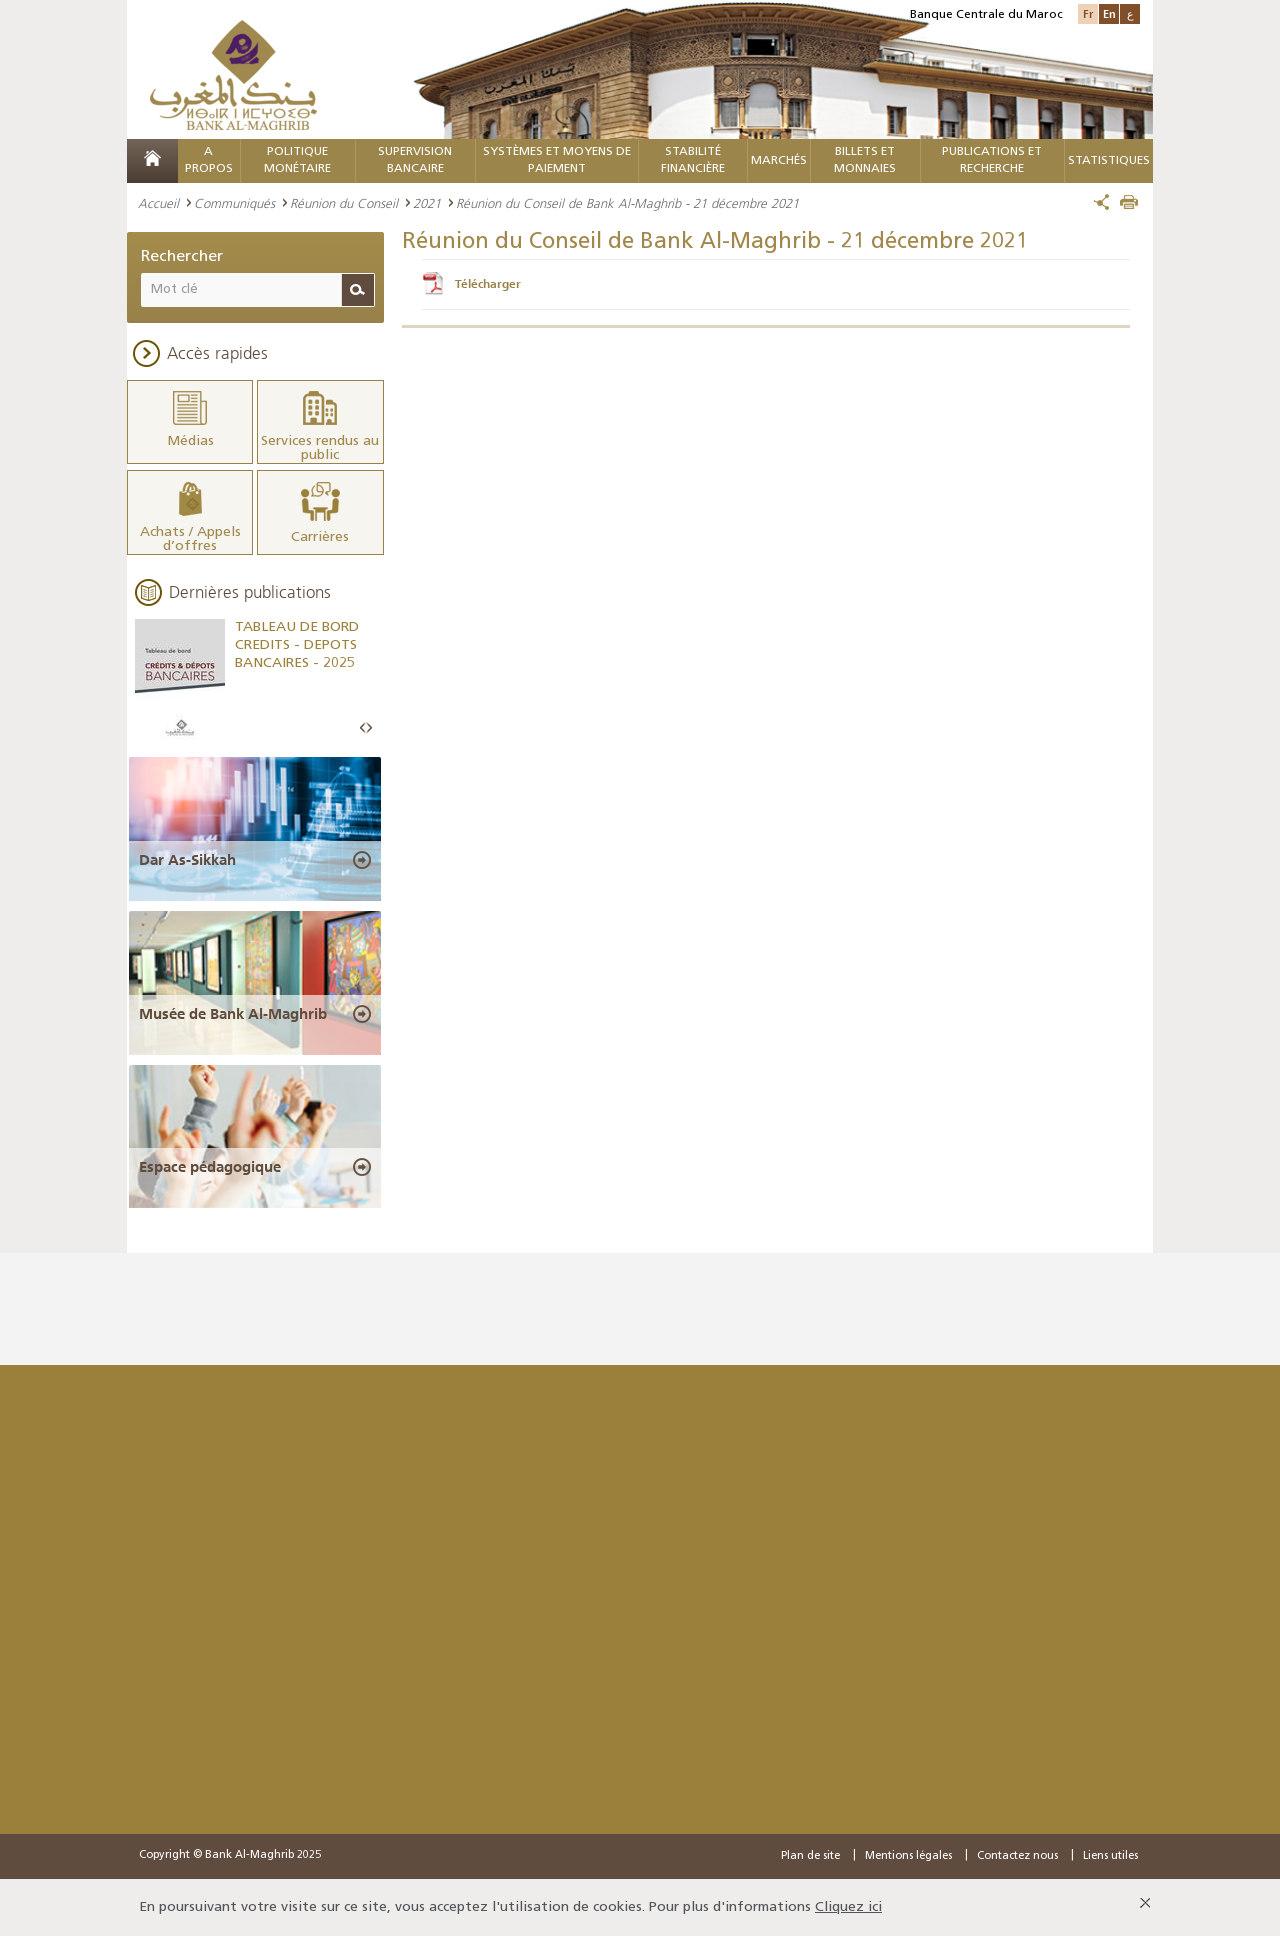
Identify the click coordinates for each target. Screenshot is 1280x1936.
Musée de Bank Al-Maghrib (233, 1012)
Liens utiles (1110, 1855)
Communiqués (234, 203)
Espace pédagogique (210, 1166)
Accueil (158, 203)
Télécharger (488, 284)
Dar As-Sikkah (187, 858)
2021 (427, 203)
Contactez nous (1017, 1855)
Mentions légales (908, 1855)
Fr (1088, 13)
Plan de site (810, 1855)
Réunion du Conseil (344, 203)
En (1109, 13)
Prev (363, 727)
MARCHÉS (779, 161)
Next (369, 727)
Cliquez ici (848, 1906)
